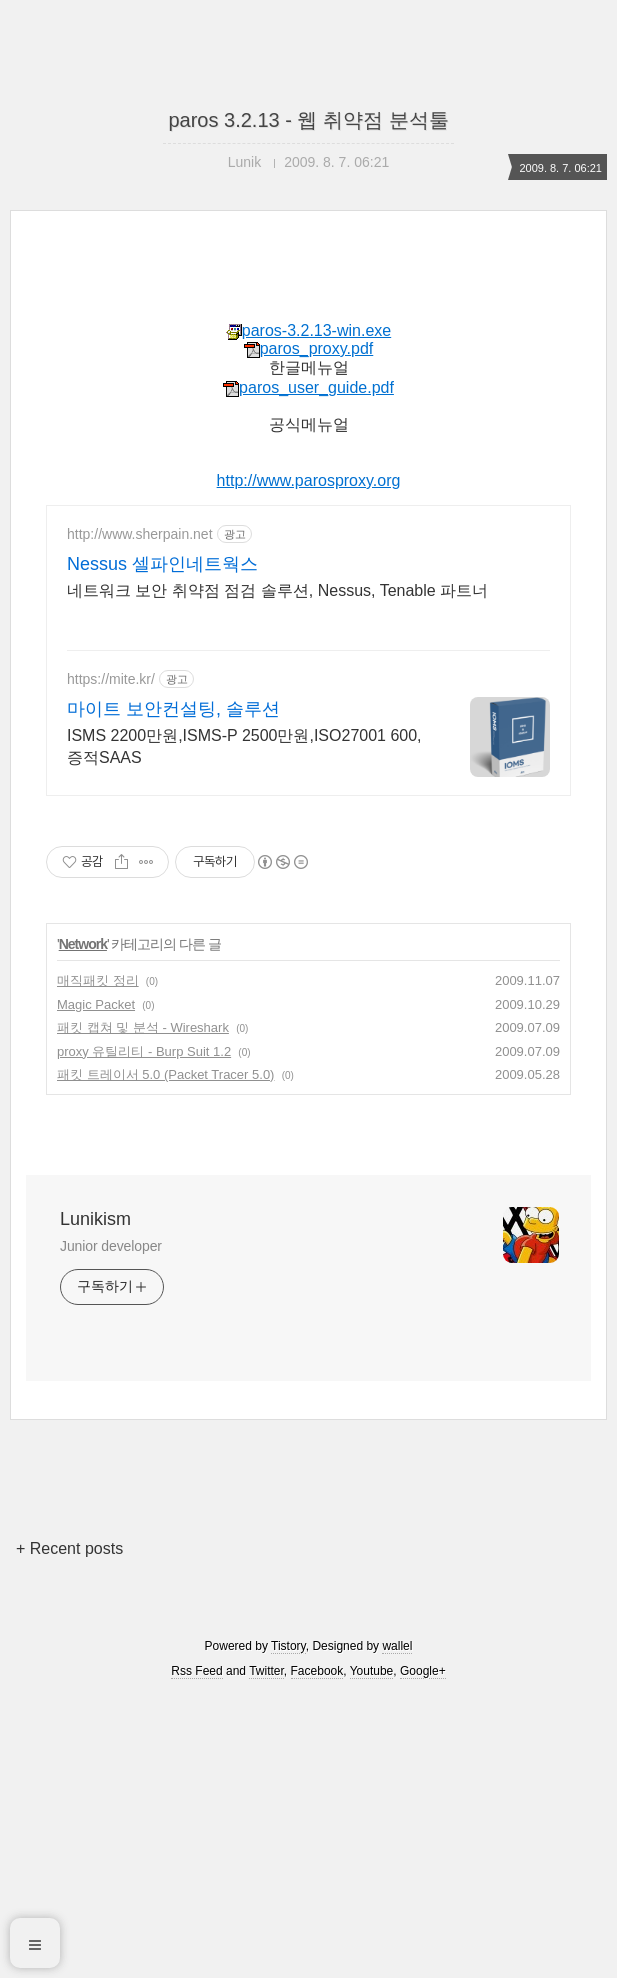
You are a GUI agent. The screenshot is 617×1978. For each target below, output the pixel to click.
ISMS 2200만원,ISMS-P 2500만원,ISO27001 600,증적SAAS (244, 746)
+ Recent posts (69, 1548)
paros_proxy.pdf (309, 348)
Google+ (423, 1671)
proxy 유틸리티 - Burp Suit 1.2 (144, 1051)
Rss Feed (196, 1671)
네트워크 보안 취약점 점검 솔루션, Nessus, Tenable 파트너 (277, 590)
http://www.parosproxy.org (309, 480)
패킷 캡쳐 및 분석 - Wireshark (143, 1027)
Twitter (266, 1671)
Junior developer (111, 1246)
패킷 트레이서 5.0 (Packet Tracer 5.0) (165, 1074)
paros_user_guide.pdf (308, 387)
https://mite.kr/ (111, 679)
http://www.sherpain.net (140, 534)
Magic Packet (96, 1004)
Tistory (288, 1646)
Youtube (372, 1671)
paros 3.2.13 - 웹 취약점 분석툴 (308, 120)
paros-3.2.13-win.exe (308, 330)
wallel (397, 1646)
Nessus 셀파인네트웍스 (162, 564)
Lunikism (95, 1219)
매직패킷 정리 (98, 980)
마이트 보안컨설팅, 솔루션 (173, 709)
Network (83, 944)
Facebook (317, 1671)
